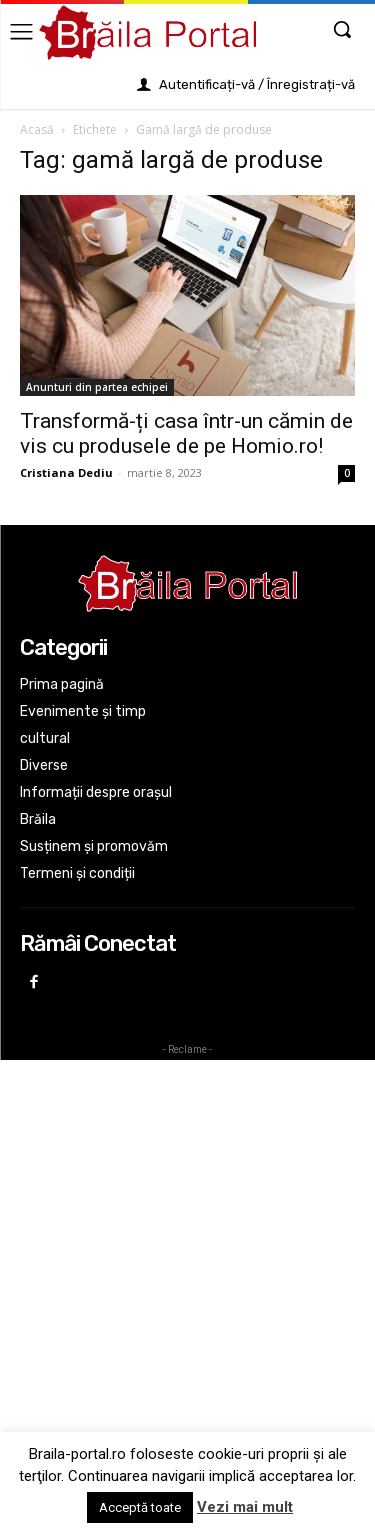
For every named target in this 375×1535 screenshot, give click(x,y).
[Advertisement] (187, 1255)
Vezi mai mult (245, 1507)
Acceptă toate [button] (140, 1507)
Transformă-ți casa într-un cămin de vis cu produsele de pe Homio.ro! (186, 433)
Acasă (37, 129)
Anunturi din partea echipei (97, 387)
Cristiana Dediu (66, 472)
